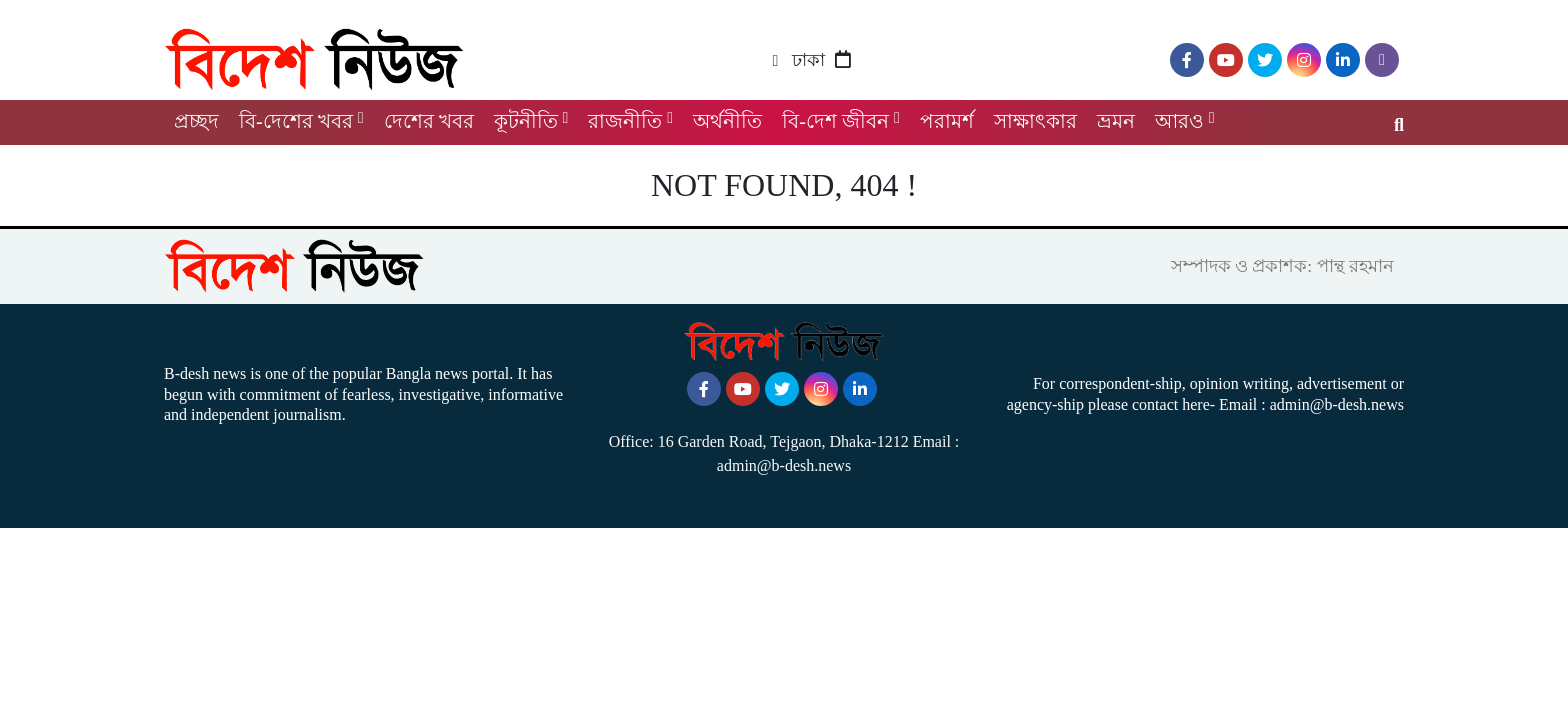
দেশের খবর (429, 121)
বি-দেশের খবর (296, 121)
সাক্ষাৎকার (1035, 121)
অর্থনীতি (727, 121)
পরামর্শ (947, 121)
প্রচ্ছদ (196, 121)
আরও (1179, 121)
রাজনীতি (625, 121)
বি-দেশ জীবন (835, 121)
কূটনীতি (526, 121)
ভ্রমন (1116, 121)
